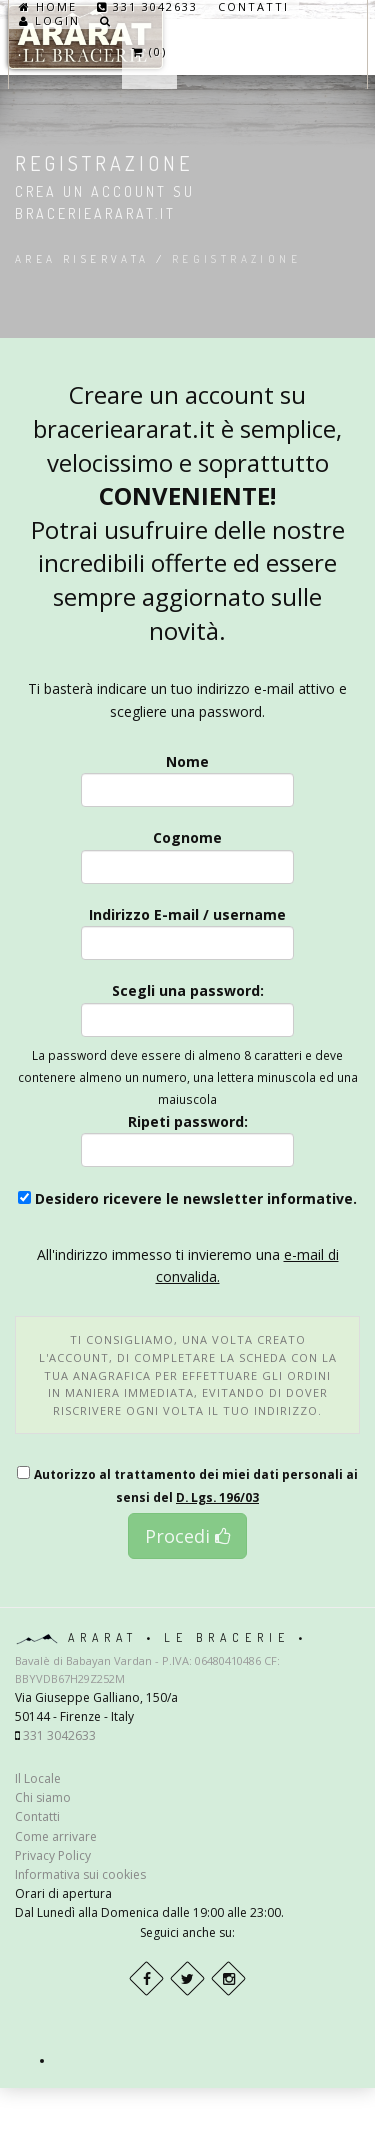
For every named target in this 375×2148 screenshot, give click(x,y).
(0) (149, 51)
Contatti (253, 7)
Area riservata (82, 259)
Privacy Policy (53, 1855)
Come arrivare (56, 1836)
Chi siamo (43, 1797)
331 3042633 (147, 7)
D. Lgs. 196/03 (217, 1497)
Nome (188, 779)
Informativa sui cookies (80, 1874)
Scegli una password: (188, 1008)
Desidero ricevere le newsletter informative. (187, 1198)
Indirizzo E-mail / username (188, 932)
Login (49, 21)
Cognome (188, 855)
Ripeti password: (188, 1139)
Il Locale (38, 1778)
